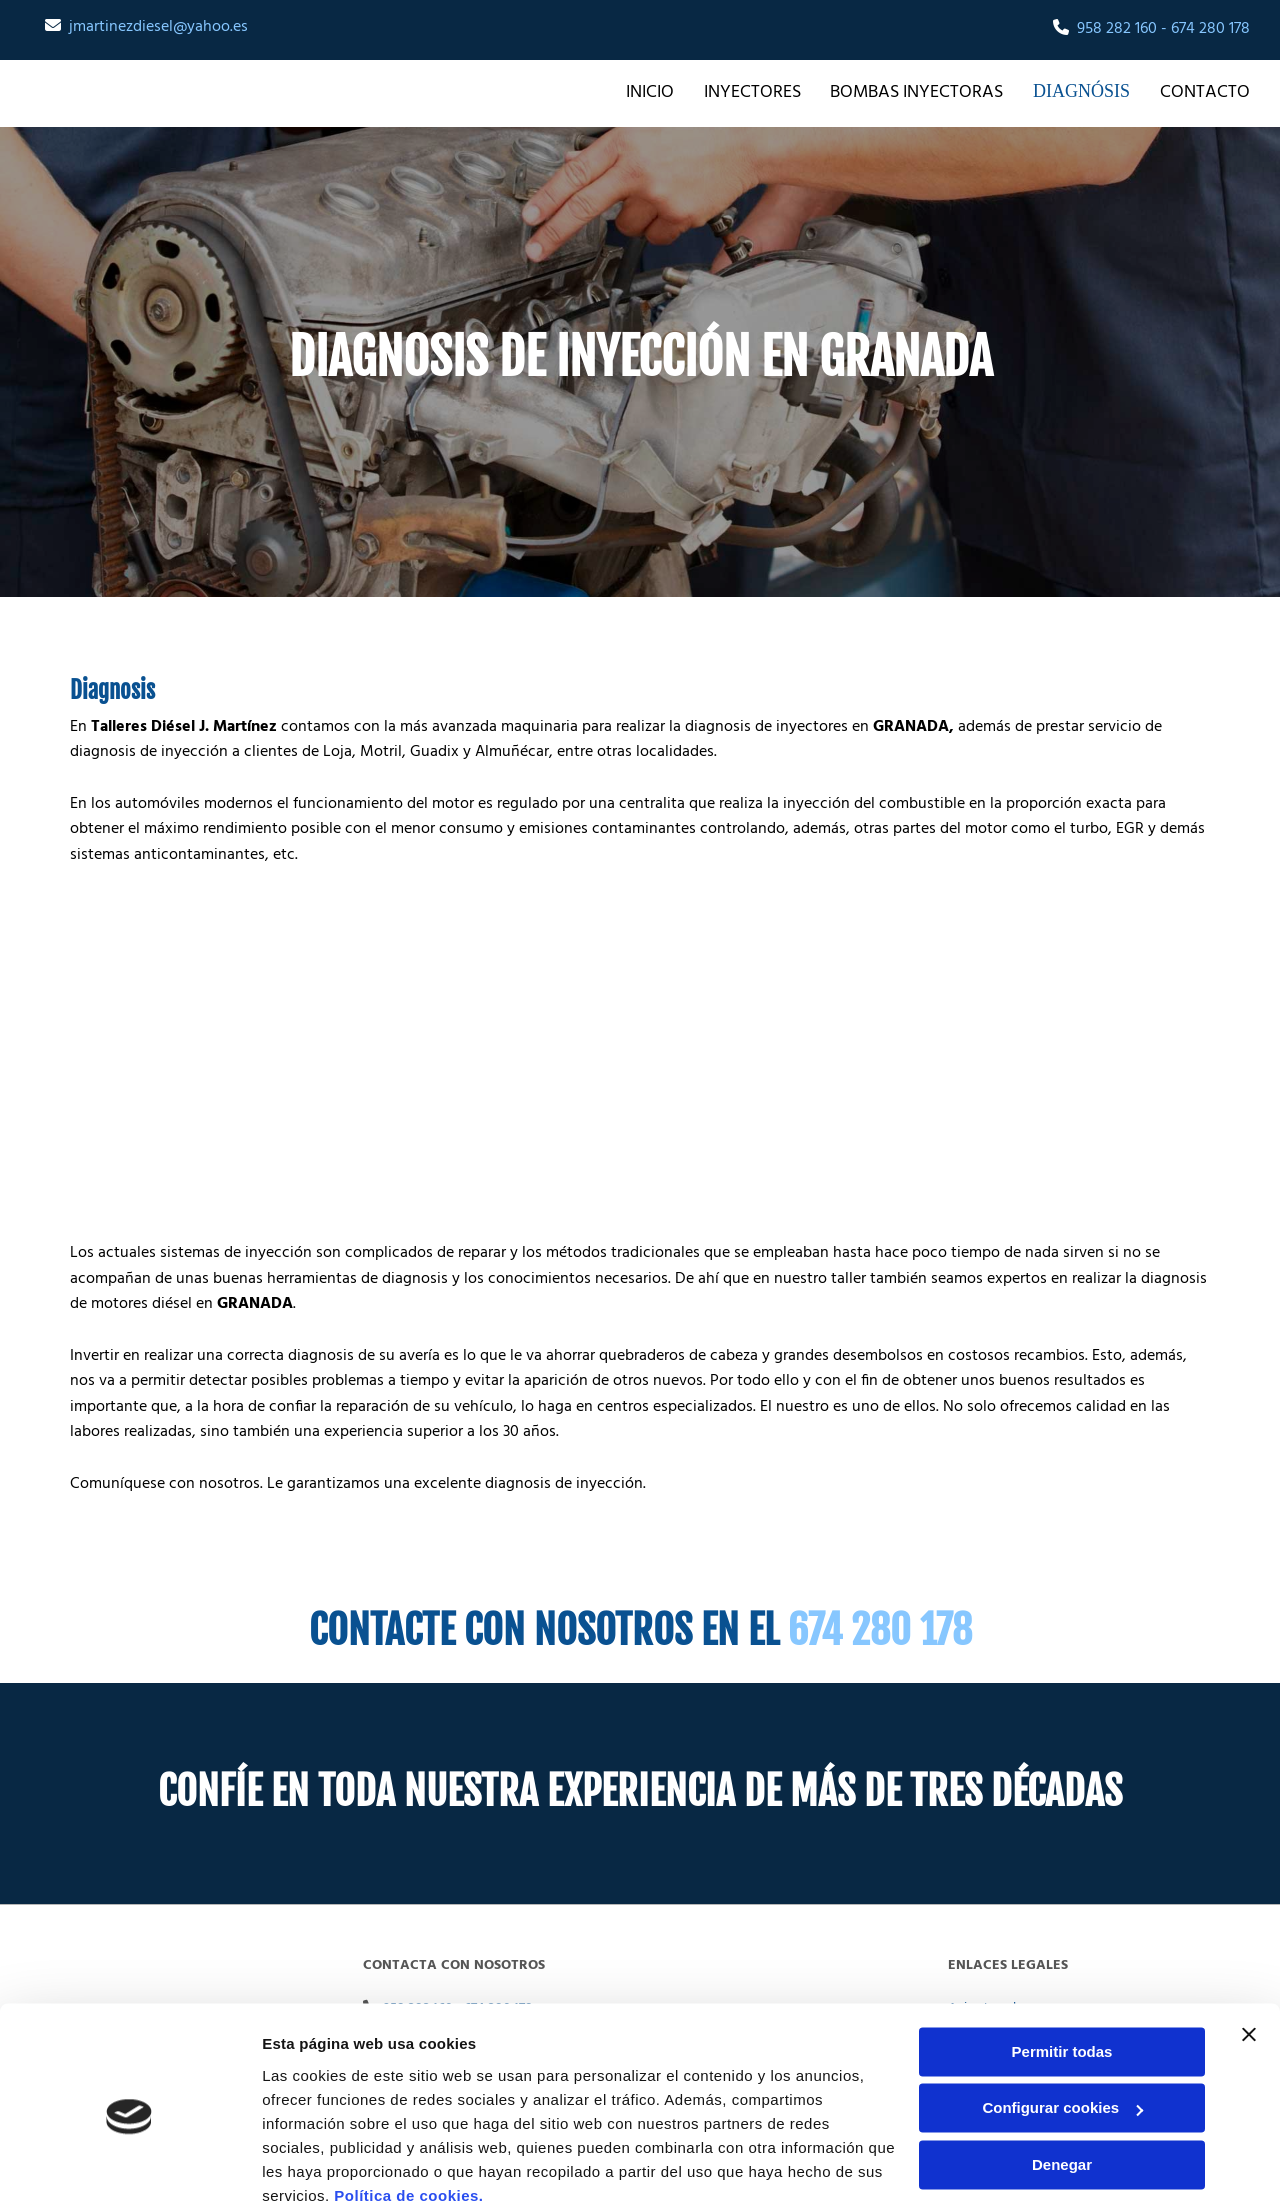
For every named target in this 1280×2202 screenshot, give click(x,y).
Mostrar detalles (320, 2162)
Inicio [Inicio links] (659, 91)
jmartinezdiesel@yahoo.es (158, 27)
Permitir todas (1062, 1963)
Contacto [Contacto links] (1205, 91)
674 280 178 (1210, 29)
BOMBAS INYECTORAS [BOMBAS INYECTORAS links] (926, 91)
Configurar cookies (1062, 2019)
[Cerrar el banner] (1249, 1946)
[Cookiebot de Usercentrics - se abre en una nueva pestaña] (129, 2163)
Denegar (1062, 2076)
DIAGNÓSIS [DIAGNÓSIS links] (1086, 91)
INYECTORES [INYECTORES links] (761, 91)
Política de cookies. (408, 2107)
